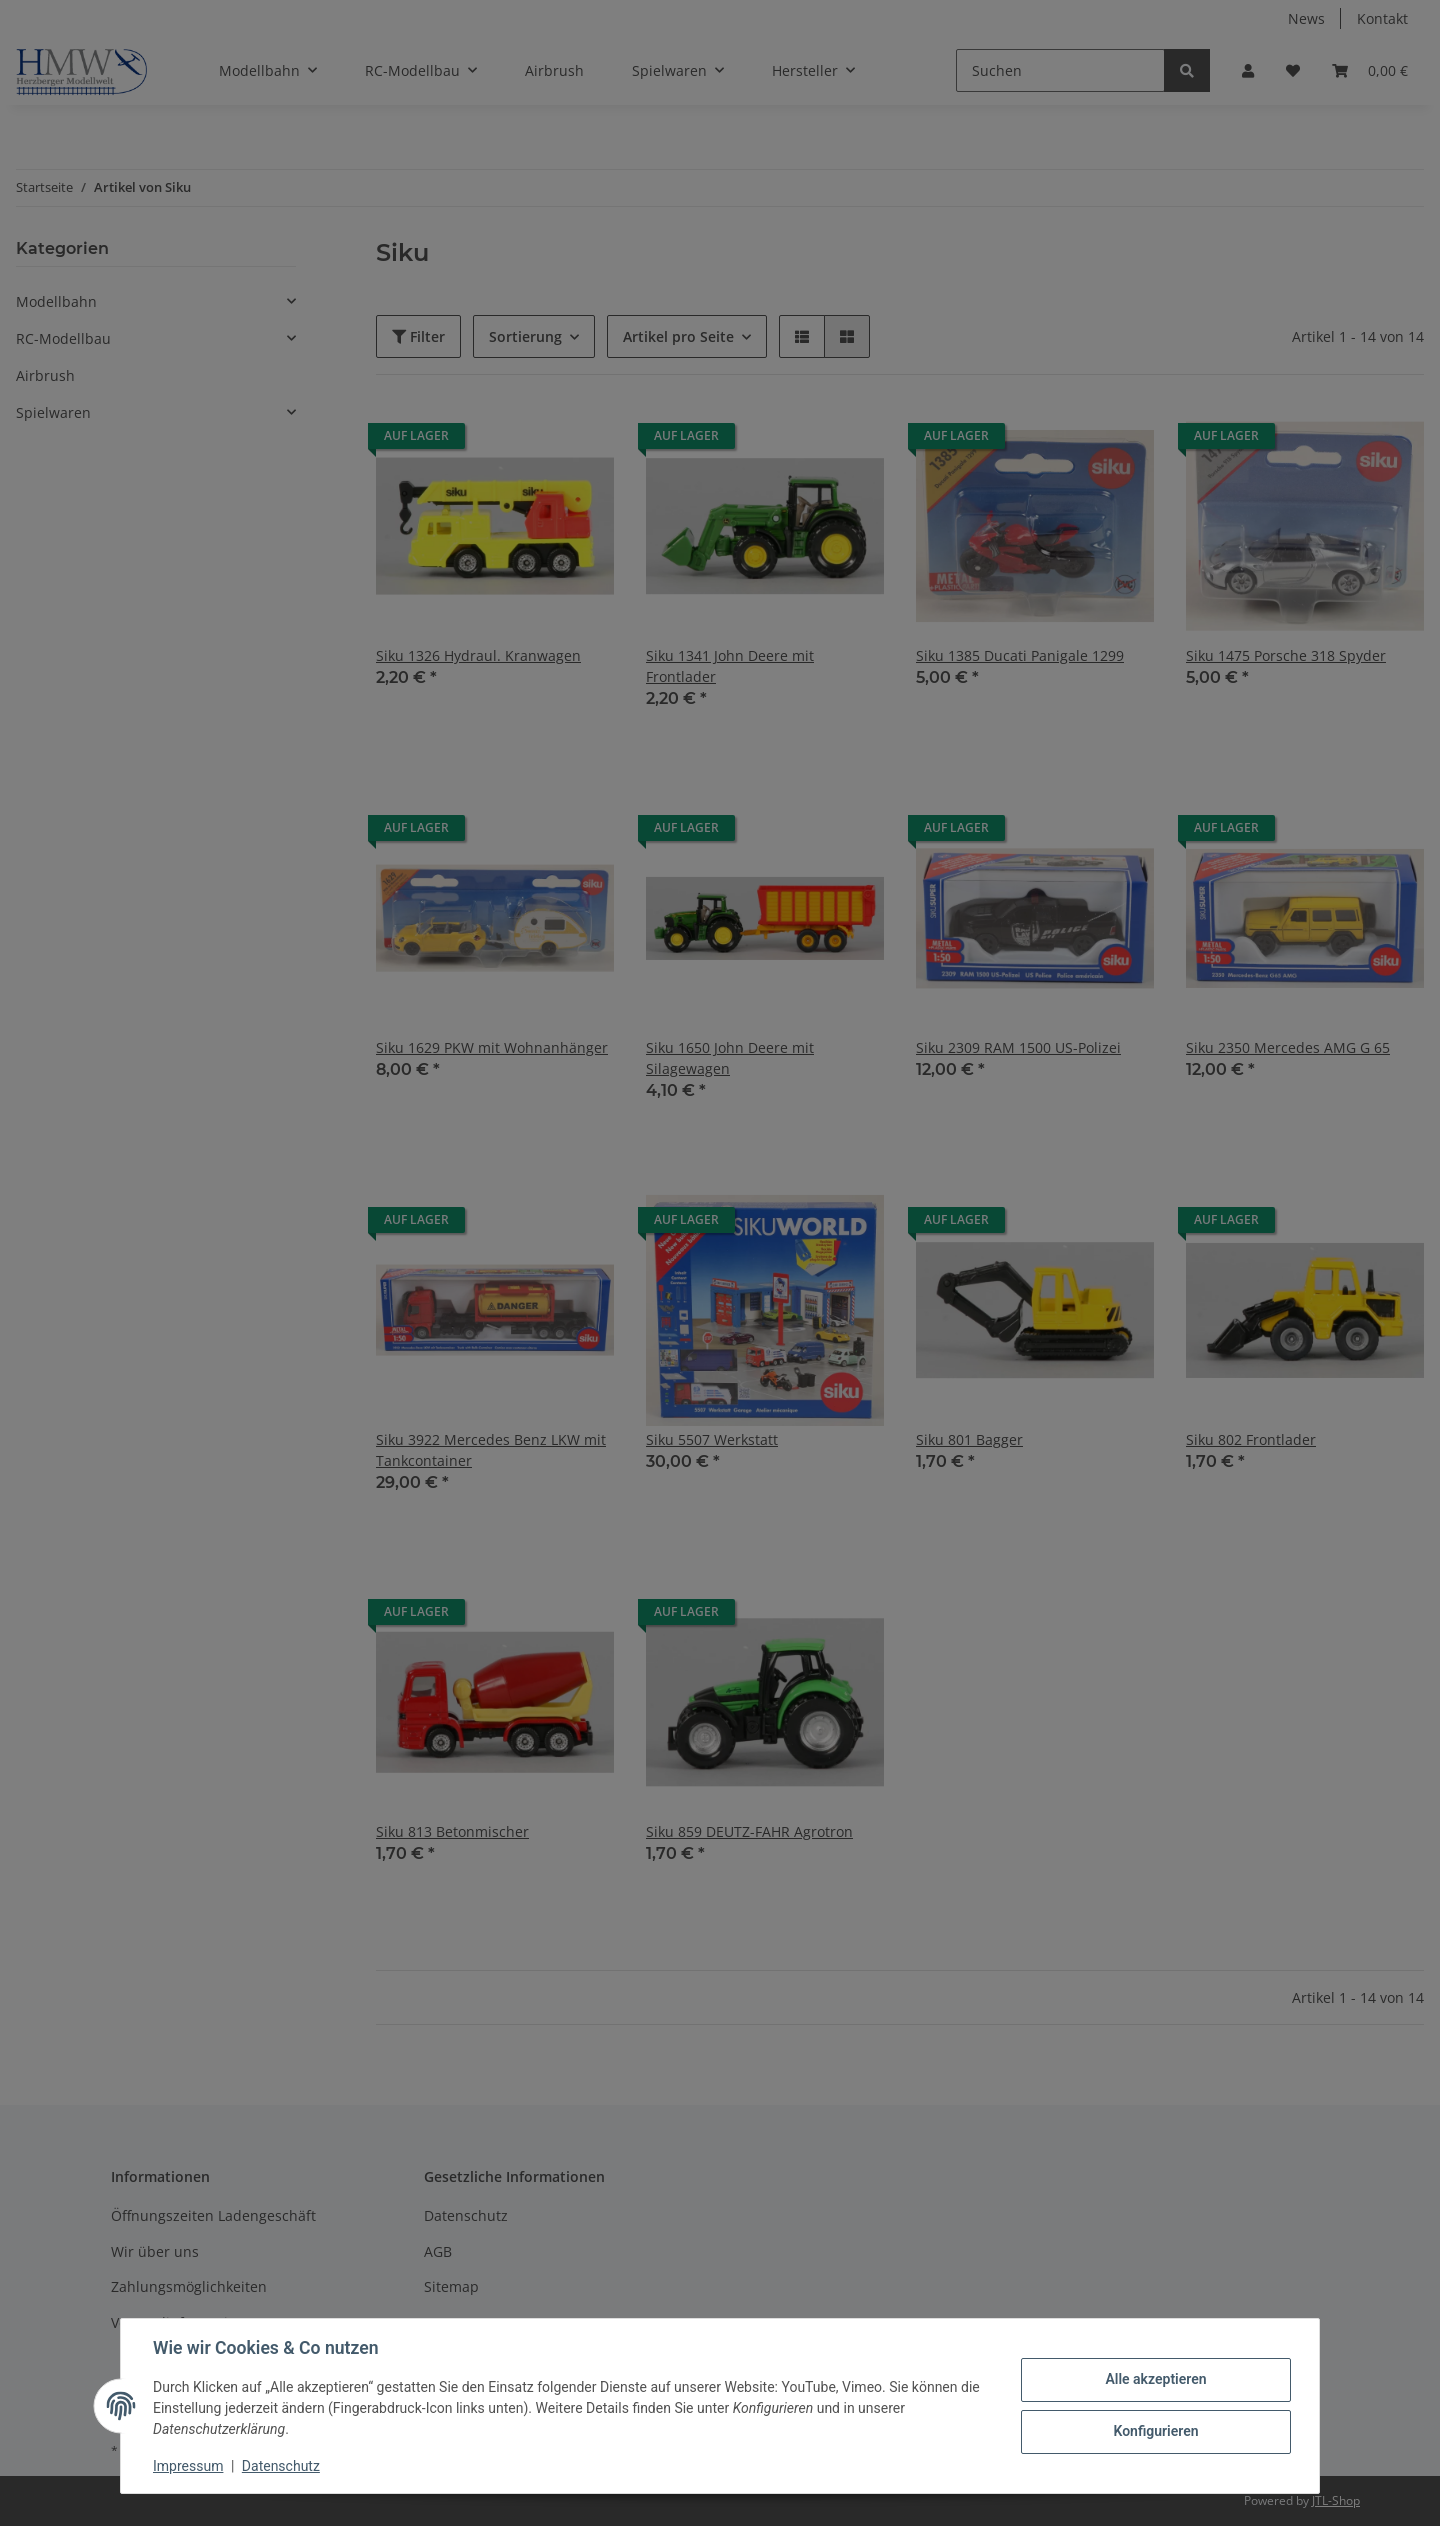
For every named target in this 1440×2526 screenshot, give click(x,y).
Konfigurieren (1155, 2431)
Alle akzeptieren (1155, 2379)
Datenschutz (281, 2466)
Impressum (188, 2466)
